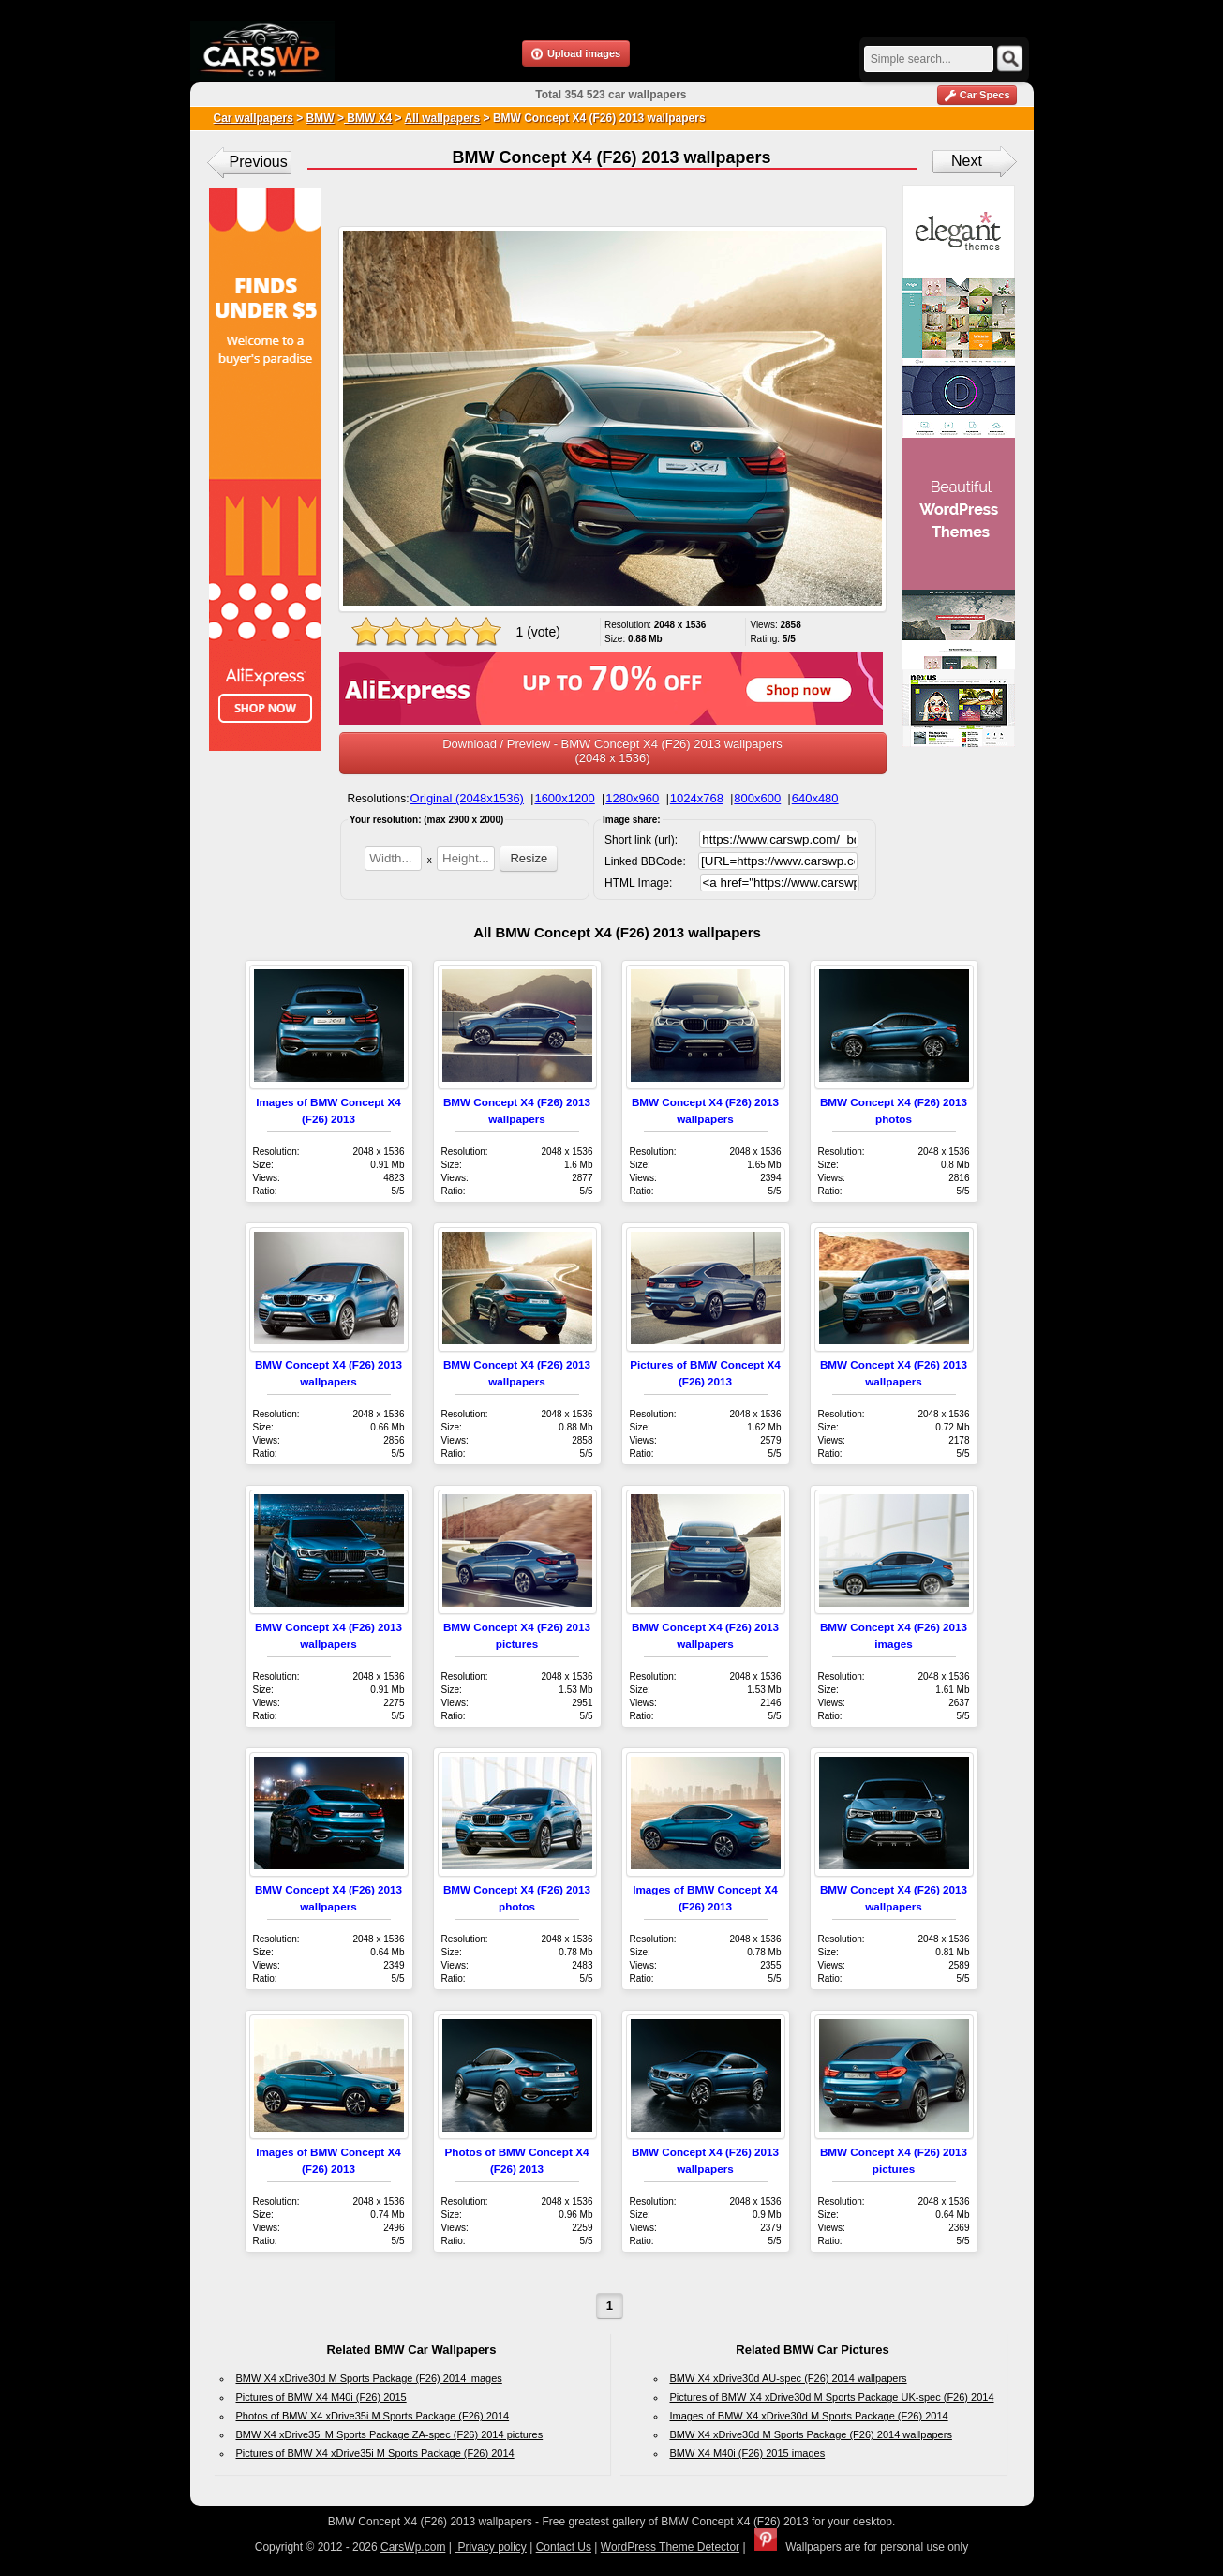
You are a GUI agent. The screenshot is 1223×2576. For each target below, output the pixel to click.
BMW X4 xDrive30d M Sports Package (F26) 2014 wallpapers (811, 2434)
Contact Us (563, 2547)
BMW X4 (368, 118)
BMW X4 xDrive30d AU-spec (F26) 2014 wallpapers (788, 2378)
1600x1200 (564, 798)
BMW (320, 118)
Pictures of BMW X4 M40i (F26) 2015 (321, 2397)
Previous (259, 162)
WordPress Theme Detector (670, 2547)
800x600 (757, 798)
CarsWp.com (412, 2547)
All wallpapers (442, 118)
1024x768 (696, 798)
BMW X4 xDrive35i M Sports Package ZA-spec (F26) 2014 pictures (390, 2434)
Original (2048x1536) (467, 798)
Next (966, 161)
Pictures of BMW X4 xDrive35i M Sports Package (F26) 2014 (375, 2453)
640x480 (815, 798)
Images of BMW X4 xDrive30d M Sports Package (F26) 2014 (809, 2415)
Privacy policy (491, 2547)
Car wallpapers (253, 118)
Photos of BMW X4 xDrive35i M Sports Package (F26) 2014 (373, 2415)
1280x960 (632, 798)
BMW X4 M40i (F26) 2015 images (748, 2453)
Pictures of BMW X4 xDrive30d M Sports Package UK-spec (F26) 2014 (832, 2397)
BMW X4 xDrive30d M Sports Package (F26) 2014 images (369, 2378)
